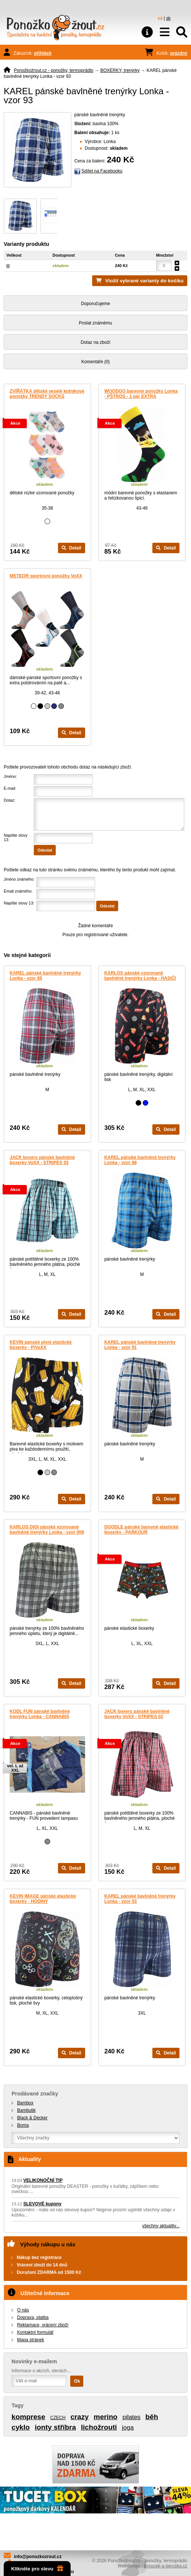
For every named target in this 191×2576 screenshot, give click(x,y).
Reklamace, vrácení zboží (42, 2325)
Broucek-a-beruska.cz (165, 2566)
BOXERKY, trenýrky (120, 70)
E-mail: (10, 788)
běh (151, 2417)
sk (168, 18)
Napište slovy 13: (19, 903)
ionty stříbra (55, 2427)
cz (160, 18)
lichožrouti (99, 2427)
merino (105, 2417)
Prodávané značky (35, 2094)
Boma (23, 2125)
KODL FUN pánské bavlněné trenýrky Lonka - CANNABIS (40, 1714)
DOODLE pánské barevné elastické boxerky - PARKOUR (141, 1529)
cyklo (21, 2427)
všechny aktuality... (161, 2225)
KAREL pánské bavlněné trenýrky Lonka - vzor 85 (45, 975)
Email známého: (18, 891)
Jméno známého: (19, 879)
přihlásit (43, 53)
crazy (80, 2417)
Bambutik (26, 2110)
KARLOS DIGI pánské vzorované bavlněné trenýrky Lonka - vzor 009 (47, 1529)
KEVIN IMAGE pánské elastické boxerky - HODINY (43, 1899)
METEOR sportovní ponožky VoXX (46, 576)
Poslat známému (95, 323)
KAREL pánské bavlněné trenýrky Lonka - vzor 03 (140, 1899)
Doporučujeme (95, 303)
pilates (131, 2417)
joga (128, 2427)
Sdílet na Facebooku (101, 171)
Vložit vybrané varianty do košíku (144, 280)
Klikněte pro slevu (37, 2569)
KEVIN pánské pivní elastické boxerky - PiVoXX (41, 1345)
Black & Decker (32, 2117)
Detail (71, 548)
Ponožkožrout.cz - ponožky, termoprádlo (53, 70)
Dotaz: (9, 800)
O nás (23, 2310)
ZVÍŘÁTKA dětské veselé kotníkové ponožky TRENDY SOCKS (47, 394)
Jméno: (10, 776)
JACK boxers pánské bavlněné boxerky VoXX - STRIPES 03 (42, 1160)
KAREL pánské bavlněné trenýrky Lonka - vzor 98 (140, 1160)
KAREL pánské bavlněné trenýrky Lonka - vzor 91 (140, 1345)
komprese (28, 2417)
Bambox (25, 2103)
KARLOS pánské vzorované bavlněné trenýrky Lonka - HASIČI (140, 975)
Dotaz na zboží (95, 342)
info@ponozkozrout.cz (37, 2556)
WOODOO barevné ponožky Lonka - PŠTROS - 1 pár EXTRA (141, 394)
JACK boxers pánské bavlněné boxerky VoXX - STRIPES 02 (136, 1714)
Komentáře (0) (95, 361)
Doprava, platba (33, 2317)
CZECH (57, 2417)
